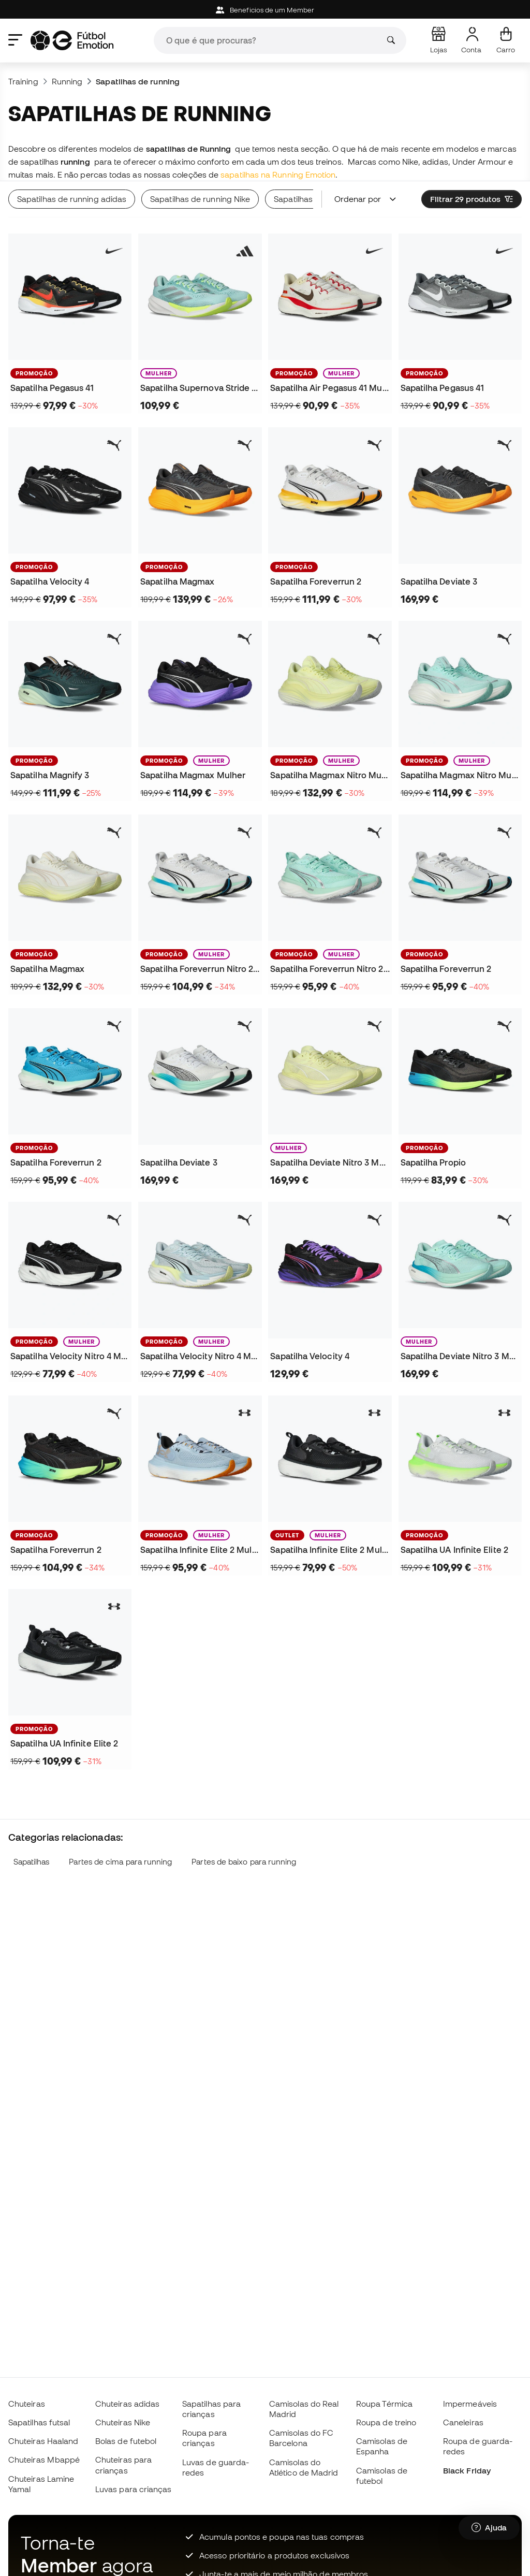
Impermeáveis (470, 2403)
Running (67, 81)
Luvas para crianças (133, 2489)
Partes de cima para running (120, 1861)
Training (23, 81)
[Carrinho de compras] (506, 40)
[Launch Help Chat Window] (489, 2528)
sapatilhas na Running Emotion (277, 174)
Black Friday (467, 2470)
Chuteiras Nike (122, 2422)
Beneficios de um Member (265, 10)
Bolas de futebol (125, 2441)
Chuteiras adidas (127, 2403)
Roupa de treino (386, 2422)
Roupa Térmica (384, 2403)
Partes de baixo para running (244, 1861)
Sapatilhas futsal (39, 2422)
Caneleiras (463, 2422)
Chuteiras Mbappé (44, 2459)
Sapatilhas (31, 1861)
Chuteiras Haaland (43, 2441)
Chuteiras (26, 2403)
